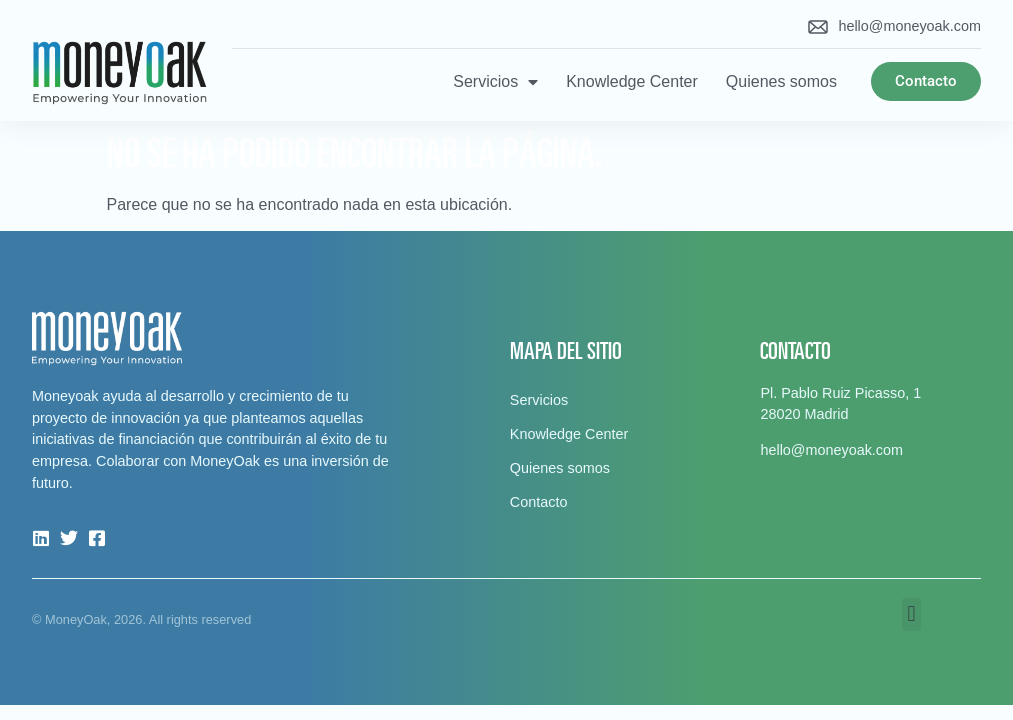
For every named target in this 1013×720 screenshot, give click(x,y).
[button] (911, 614)
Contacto (539, 502)
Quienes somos (781, 81)
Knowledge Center (632, 81)
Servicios (495, 82)
